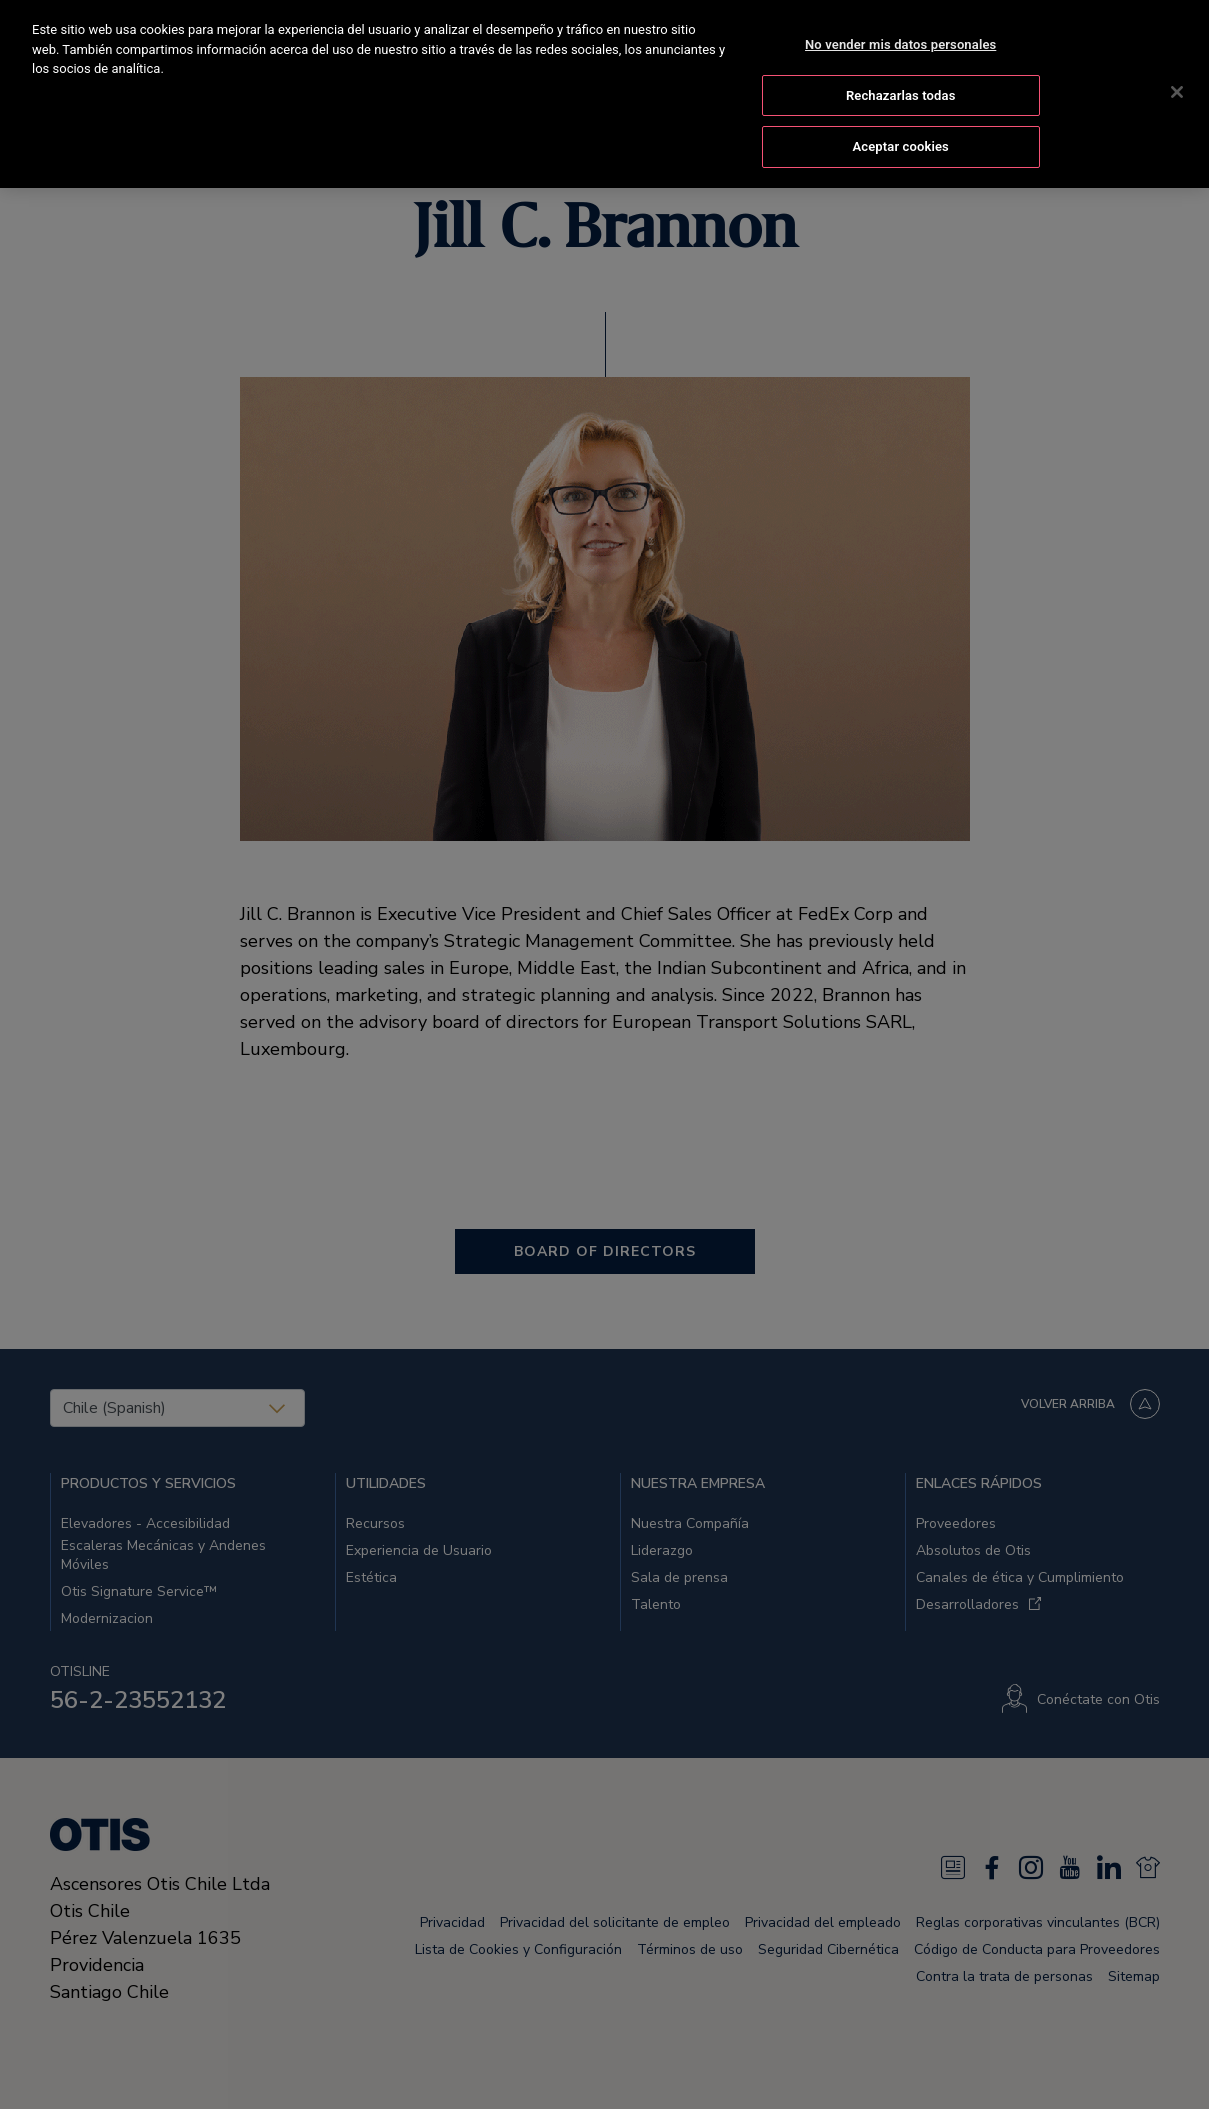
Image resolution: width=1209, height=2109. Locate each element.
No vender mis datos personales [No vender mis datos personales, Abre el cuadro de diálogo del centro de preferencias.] (900, 40)
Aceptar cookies (900, 143)
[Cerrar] (1177, 88)
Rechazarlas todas (901, 91)
